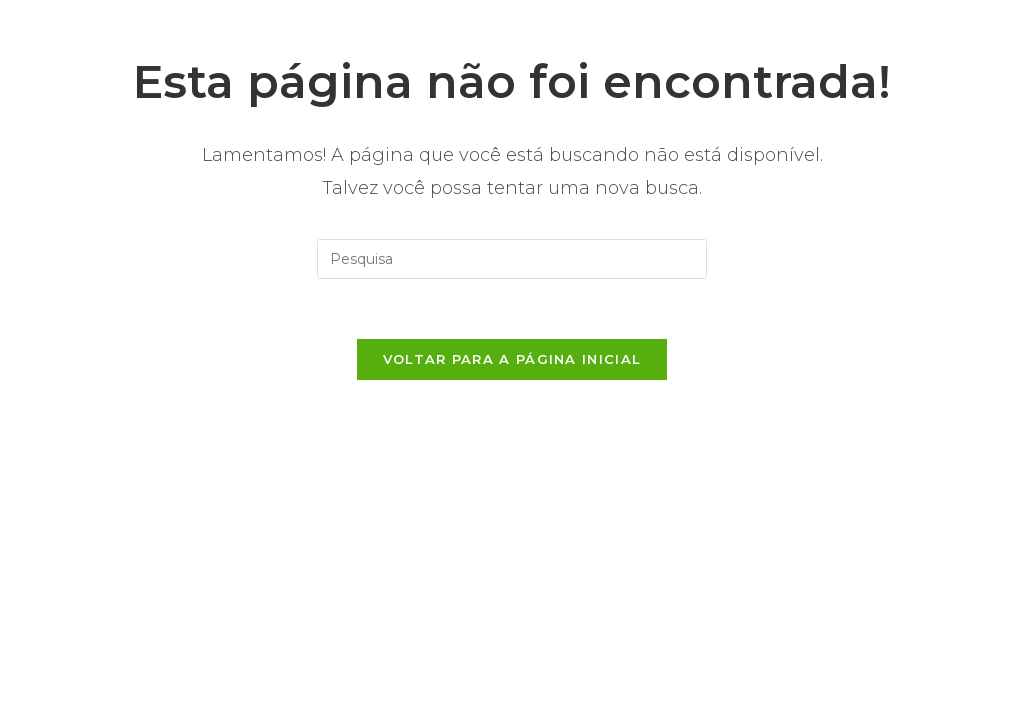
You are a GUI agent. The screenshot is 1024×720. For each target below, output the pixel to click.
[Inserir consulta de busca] (512, 259)
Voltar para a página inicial (512, 359)
